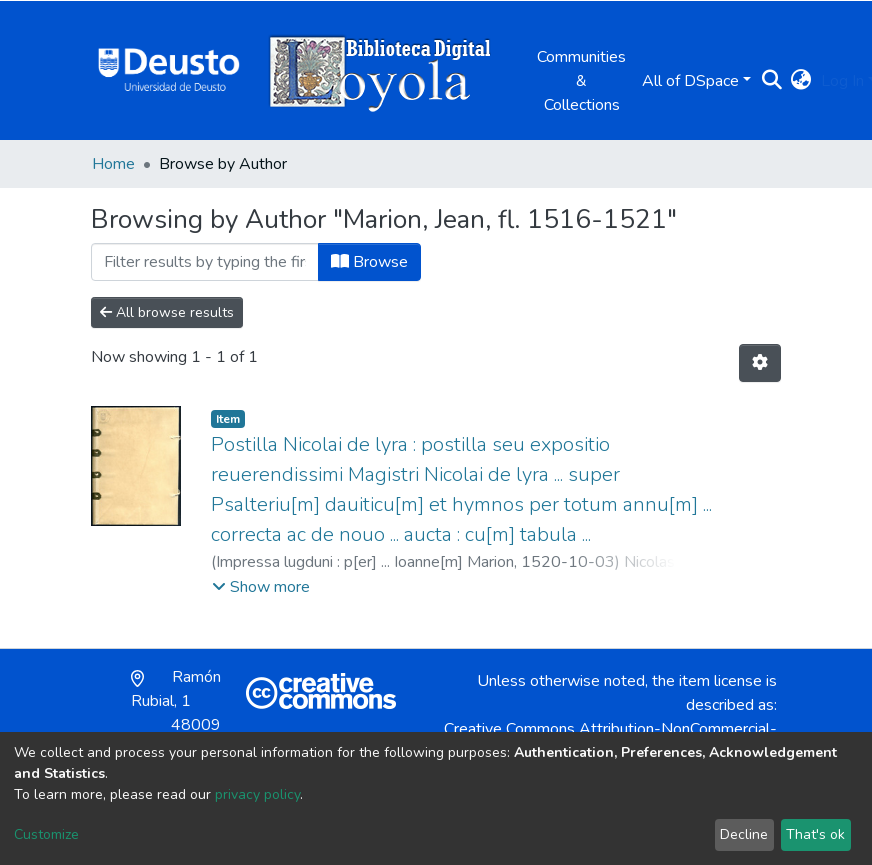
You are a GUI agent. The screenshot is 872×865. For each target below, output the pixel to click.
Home (113, 164)
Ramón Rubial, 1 (176, 713)
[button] (800, 81)
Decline (744, 834)
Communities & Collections (581, 81)
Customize (46, 834)
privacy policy (257, 794)
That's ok (815, 834)
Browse (369, 262)
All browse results (167, 312)
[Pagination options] (760, 363)
